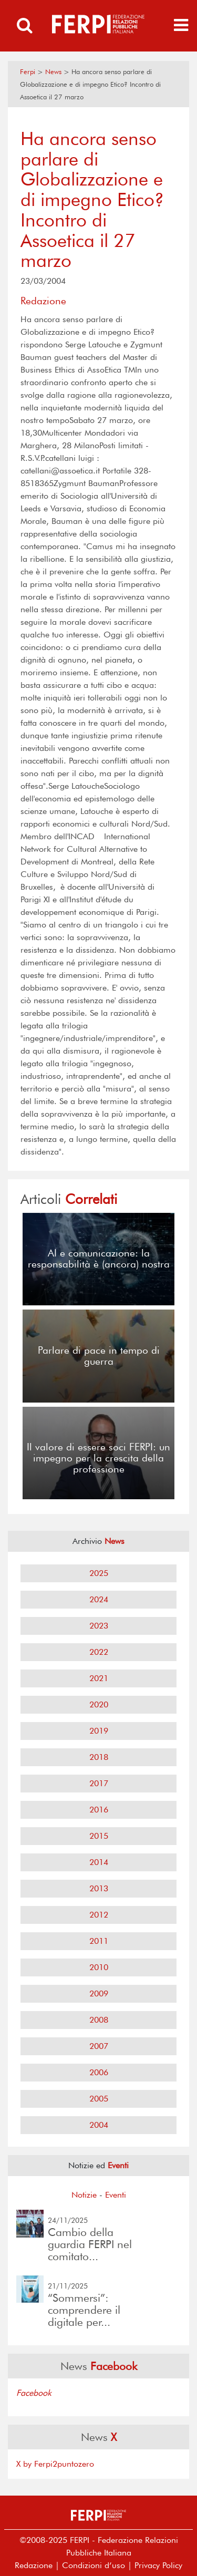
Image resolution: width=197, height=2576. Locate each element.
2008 (98, 2020)
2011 (98, 1941)
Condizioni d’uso (93, 2565)
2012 (98, 1915)
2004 (98, 2125)
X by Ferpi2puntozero (55, 2464)
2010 (98, 1967)
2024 (98, 1599)
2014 (98, 1862)
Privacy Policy (158, 2565)
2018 (98, 1757)
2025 (98, 1573)
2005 (98, 2099)
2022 (98, 1652)
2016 (98, 1810)
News (53, 72)
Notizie (84, 2195)
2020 (98, 1704)
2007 (98, 2046)
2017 (98, 1783)
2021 (98, 1678)
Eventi (115, 2195)
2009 (98, 1993)
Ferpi (27, 72)
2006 (98, 2072)
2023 (98, 1626)
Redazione (34, 2565)
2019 (98, 1731)
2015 (98, 1836)
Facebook (33, 2393)
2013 (98, 1888)
